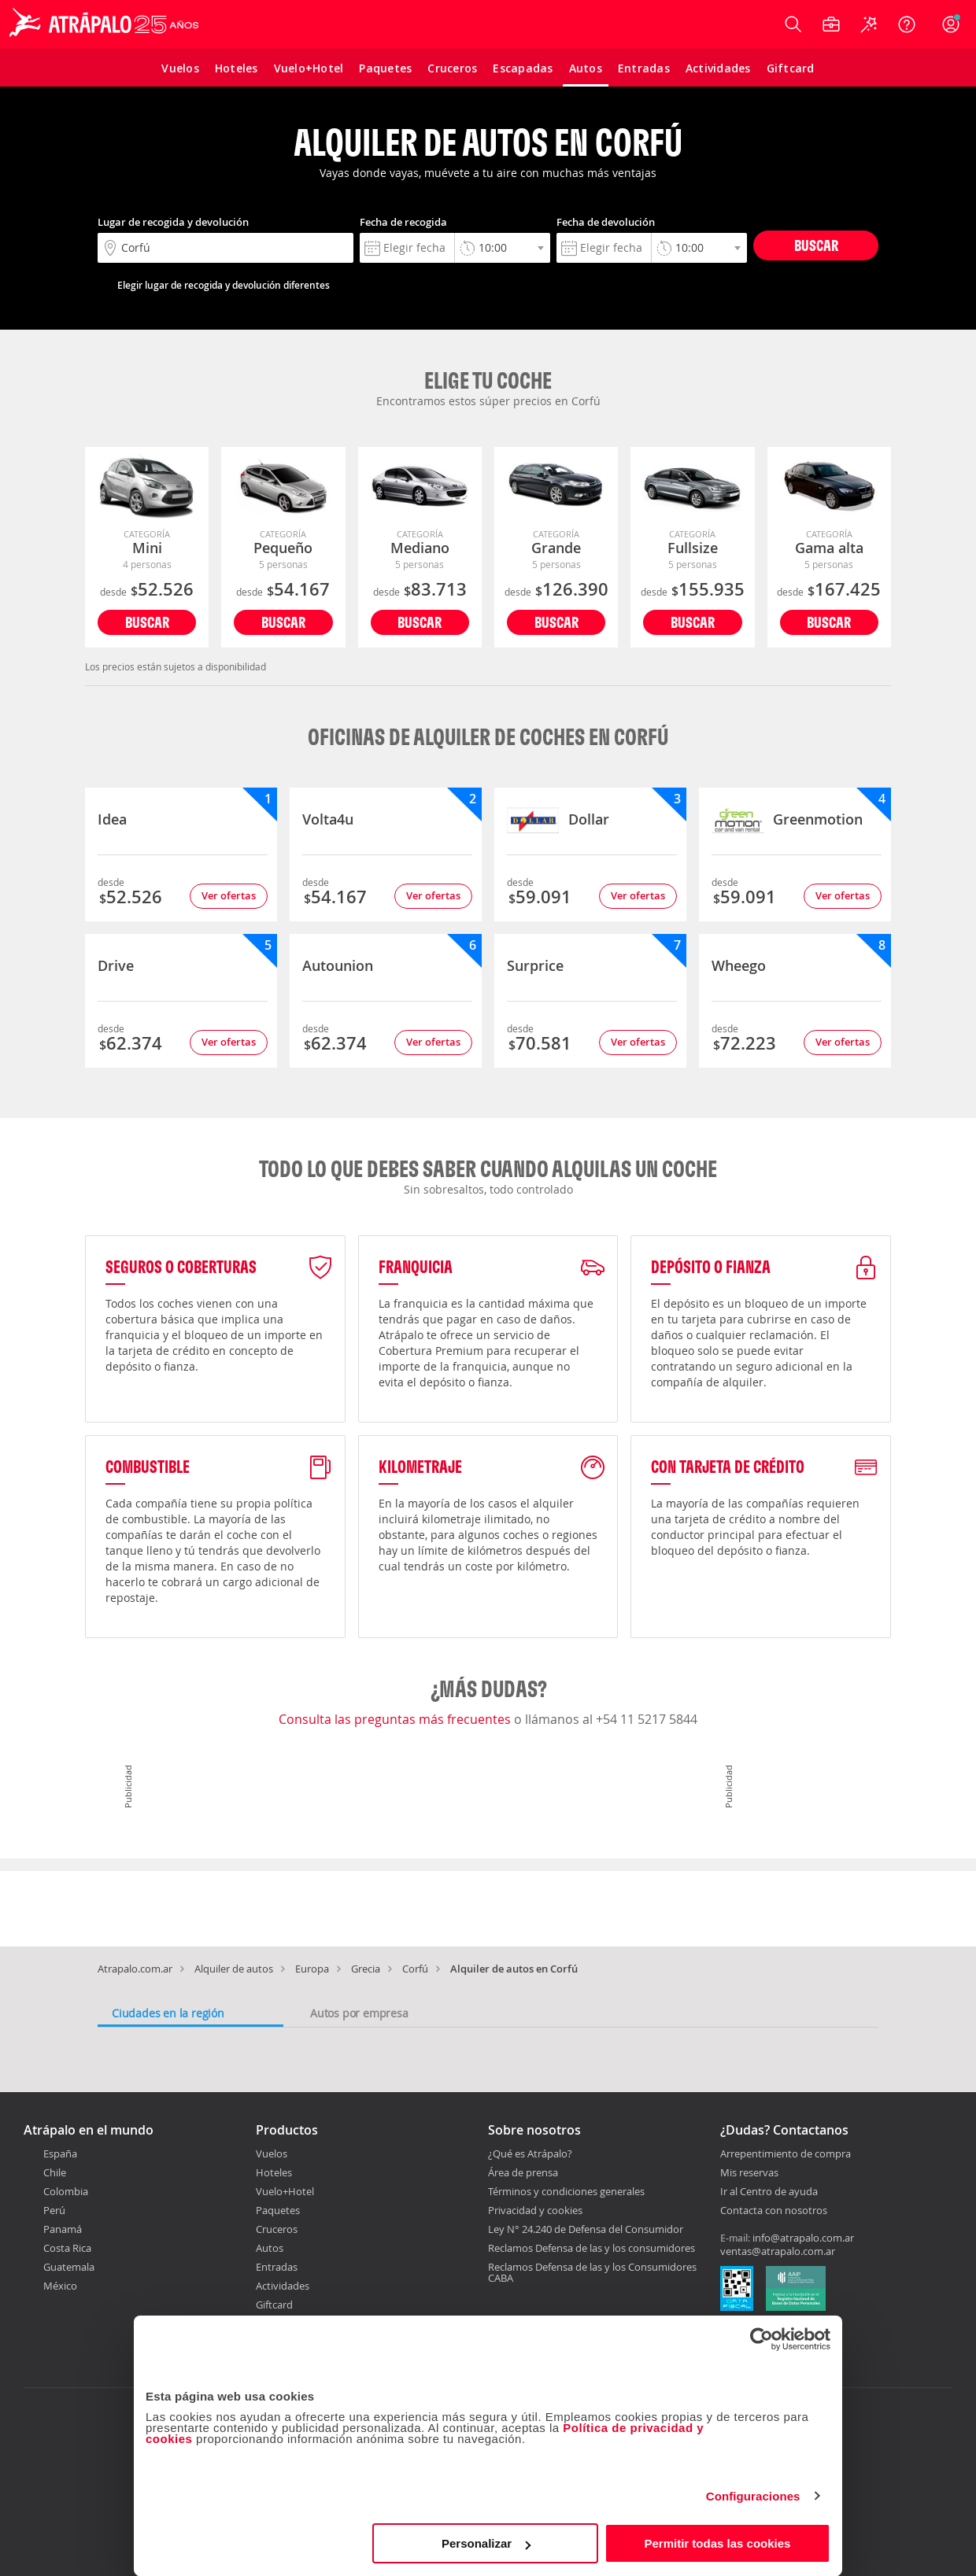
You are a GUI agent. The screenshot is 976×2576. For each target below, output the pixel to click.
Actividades (282, 2286)
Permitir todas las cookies (717, 2543)
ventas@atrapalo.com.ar (777, 2251)
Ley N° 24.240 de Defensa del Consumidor (585, 2229)
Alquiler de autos (233, 1969)
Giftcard (274, 2304)
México (60, 2286)
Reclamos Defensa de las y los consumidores (591, 2248)
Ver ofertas (228, 895)
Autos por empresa (359, 2013)
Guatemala (68, 2267)
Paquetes (278, 2210)
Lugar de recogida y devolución (173, 222)
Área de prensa (523, 2172)
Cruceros (277, 2229)
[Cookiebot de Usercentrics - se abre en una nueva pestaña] (761, 2339)
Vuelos (271, 2153)
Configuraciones (753, 2496)
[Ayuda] (906, 24)
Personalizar (486, 2543)
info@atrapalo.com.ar (803, 2238)
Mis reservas (749, 2173)
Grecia (365, 1969)
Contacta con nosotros (773, 2211)
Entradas (277, 2267)
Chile (54, 2172)
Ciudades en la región (168, 2013)
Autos (269, 2248)
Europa (312, 1969)
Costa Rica (67, 2248)
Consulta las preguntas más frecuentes (396, 1719)
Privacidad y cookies (535, 2210)
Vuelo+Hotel (285, 2191)
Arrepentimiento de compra (785, 2154)
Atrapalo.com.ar (135, 1969)
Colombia (65, 2191)
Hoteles (274, 2172)
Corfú (415, 1969)
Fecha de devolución (605, 222)
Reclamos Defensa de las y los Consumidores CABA (592, 2272)
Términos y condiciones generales (566, 2191)
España (60, 2153)
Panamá (62, 2229)
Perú (54, 2210)
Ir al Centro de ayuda (769, 2192)
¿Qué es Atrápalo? (530, 2153)
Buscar (816, 245)
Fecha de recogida (403, 222)
